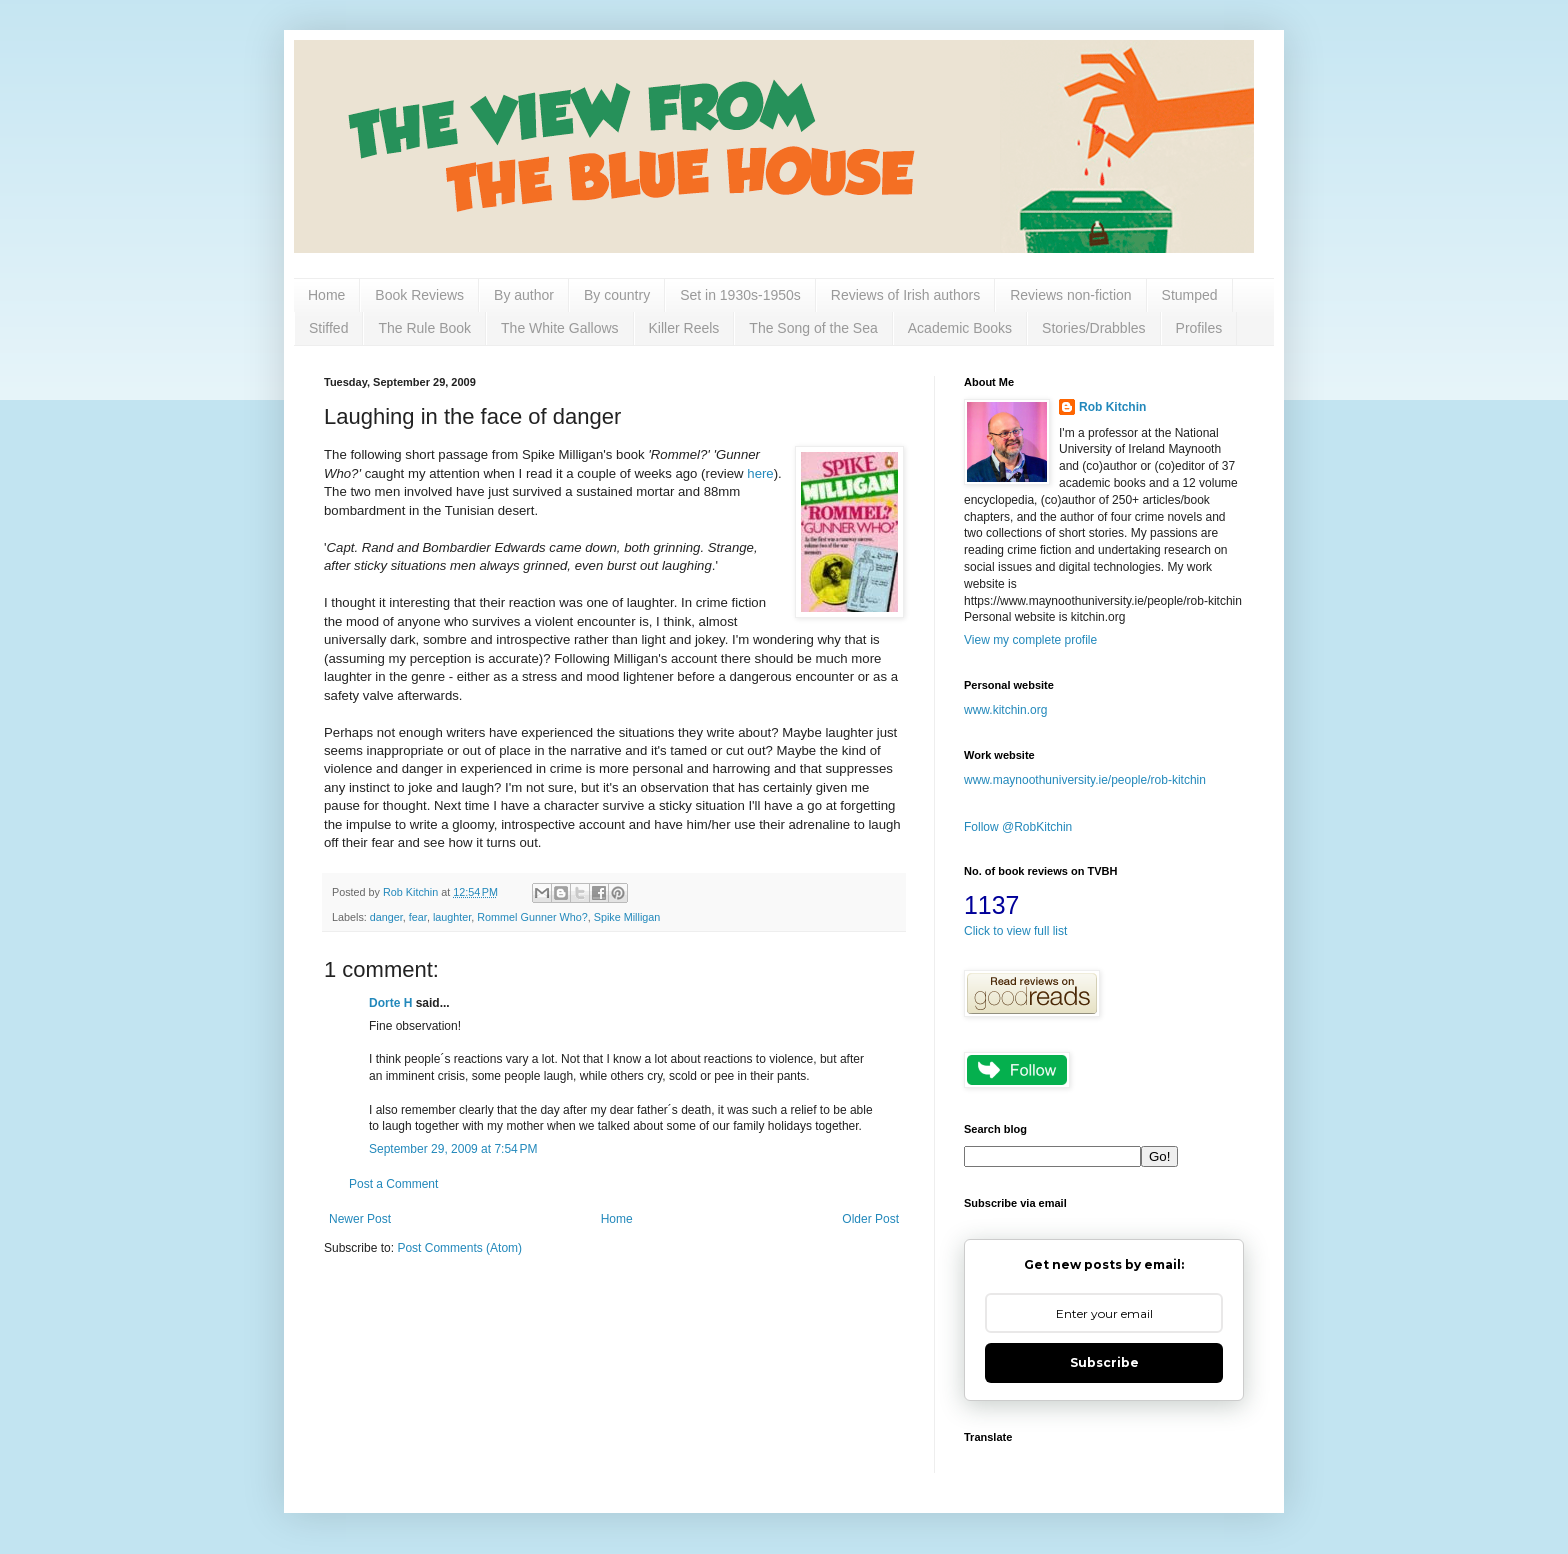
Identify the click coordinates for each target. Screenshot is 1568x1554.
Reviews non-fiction (1070, 295)
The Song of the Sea (813, 328)
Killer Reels (684, 328)
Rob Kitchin (1112, 407)
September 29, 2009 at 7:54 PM (453, 1149)
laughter (452, 917)
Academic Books (960, 328)
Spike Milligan (627, 917)
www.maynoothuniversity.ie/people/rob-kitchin (1085, 780)
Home (326, 295)
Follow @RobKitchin (1018, 827)
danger (386, 917)
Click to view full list (1015, 931)
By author (524, 295)
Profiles (1199, 328)
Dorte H (390, 1003)
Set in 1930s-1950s (740, 295)
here (760, 473)
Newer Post (360, 1219)
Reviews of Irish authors (905, 295)
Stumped (1190, 295)
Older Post (870, 1219)
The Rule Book (424, 328)
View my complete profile (1030, 640)
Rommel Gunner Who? (532, 917)
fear (418, 917)
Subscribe (1104, 1362)
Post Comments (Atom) (459, 1248)
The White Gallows (559, 328)
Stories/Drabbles (1094, 328)
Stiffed (328, 328)
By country (617, 295)
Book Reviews (419, 295)
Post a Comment (393, 1184)
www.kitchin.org (1005, 710)
